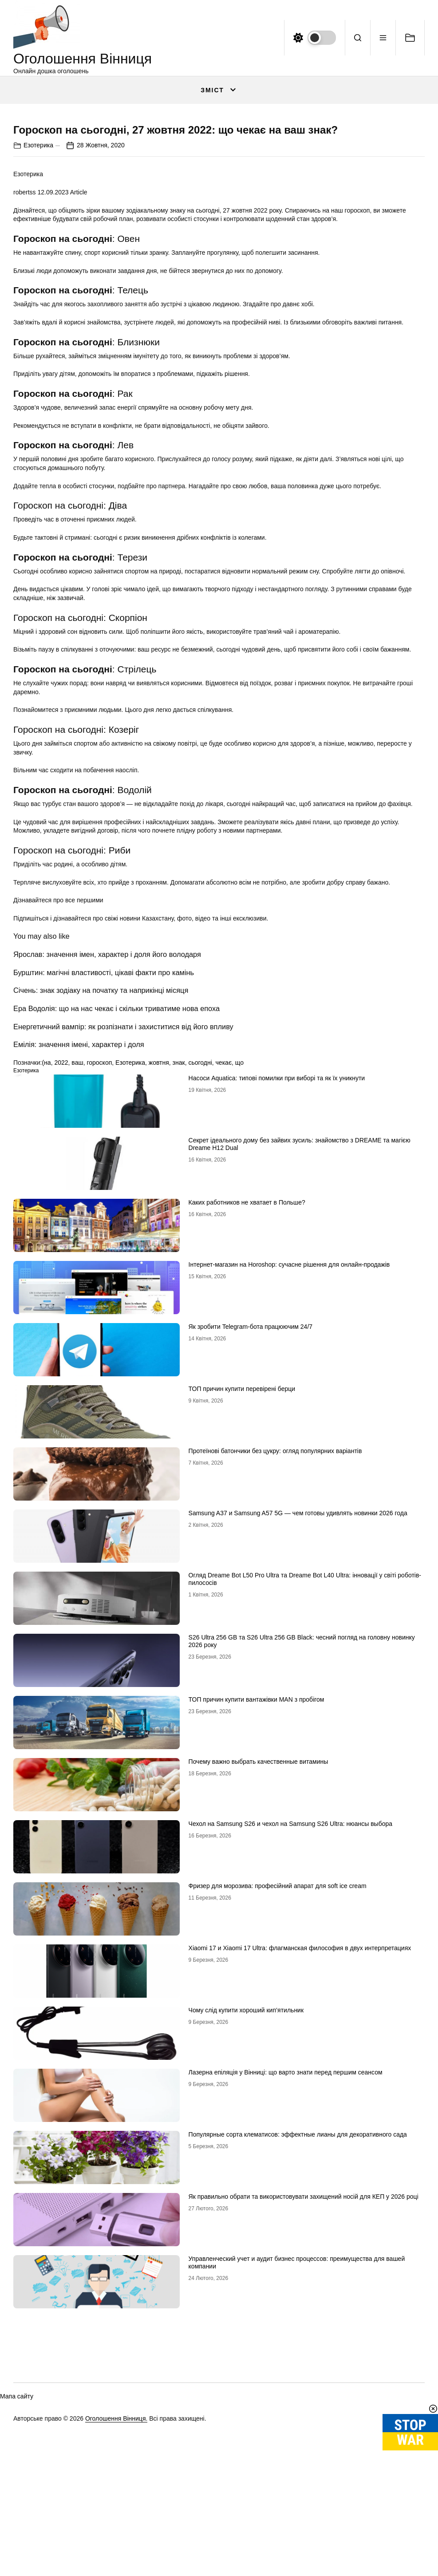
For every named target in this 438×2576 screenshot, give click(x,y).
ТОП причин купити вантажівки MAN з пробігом (256, 1931)
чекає (224, 1293)
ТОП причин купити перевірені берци (242, 1620)
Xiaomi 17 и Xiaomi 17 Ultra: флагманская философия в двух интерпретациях (300, 2179)
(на (46, 1293)
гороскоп (99, 1293)
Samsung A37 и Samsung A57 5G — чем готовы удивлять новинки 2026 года (298, 1744)
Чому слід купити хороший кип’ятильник (246, 2241)
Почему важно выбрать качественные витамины (258, 1993)
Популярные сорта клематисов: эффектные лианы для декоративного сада (298, 2366)
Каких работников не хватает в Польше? (247, 1434)
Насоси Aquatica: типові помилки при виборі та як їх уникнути (277, 1309)
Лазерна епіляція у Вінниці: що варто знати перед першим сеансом (286, 2303)
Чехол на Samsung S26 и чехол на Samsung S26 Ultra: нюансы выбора (290, 2055)
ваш (77, 1293)
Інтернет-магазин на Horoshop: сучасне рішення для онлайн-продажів (289, 1496)
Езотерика (38, 376)
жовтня (159, 1293)
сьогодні (200, 1293)
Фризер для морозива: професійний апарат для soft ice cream (278, 2117)
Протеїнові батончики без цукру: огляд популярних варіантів (275, 1682)
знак (179, 1293)
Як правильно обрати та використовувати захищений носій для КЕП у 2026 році (303, 2428)
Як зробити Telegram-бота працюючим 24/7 (251, 1558)
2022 (61, 1293)
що (239, 1293)
